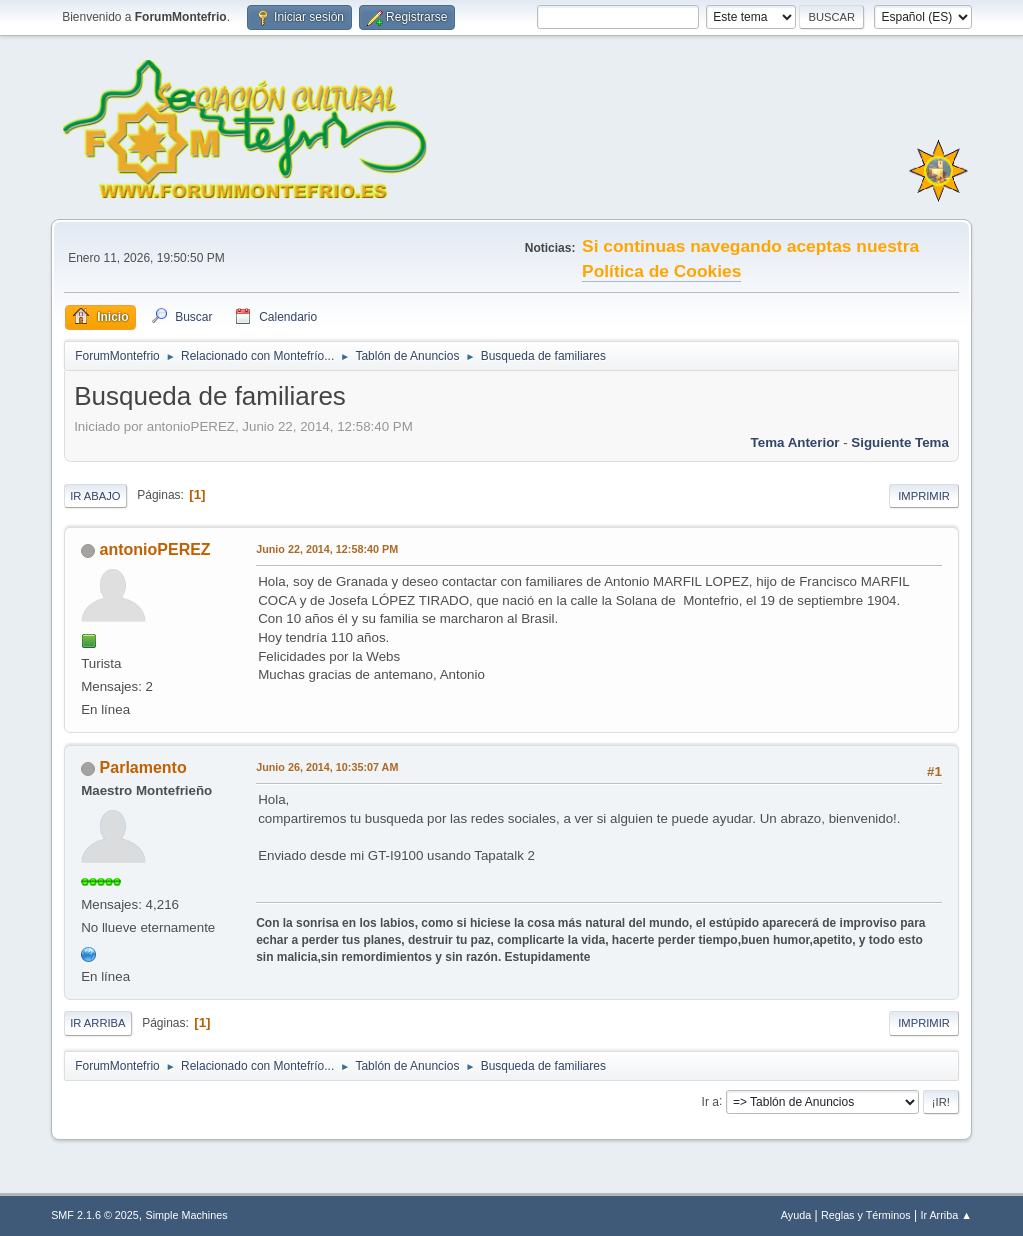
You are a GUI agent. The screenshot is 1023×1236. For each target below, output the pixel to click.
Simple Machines (186, 1215)
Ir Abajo (95, 496)
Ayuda (796, 1215)
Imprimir (924, 496)
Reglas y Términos (866, 1215)
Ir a (710, 1101)
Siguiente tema (900, 442)
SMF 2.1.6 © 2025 (95, 1215)
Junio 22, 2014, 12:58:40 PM (327, 549)
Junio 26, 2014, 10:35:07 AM (327, 767)
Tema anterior (795, 442)
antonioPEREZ (155, 549)
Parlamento (143, 767)
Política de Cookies (661, 271)
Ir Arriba (97, 1023)
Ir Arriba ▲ (945, 1215)
